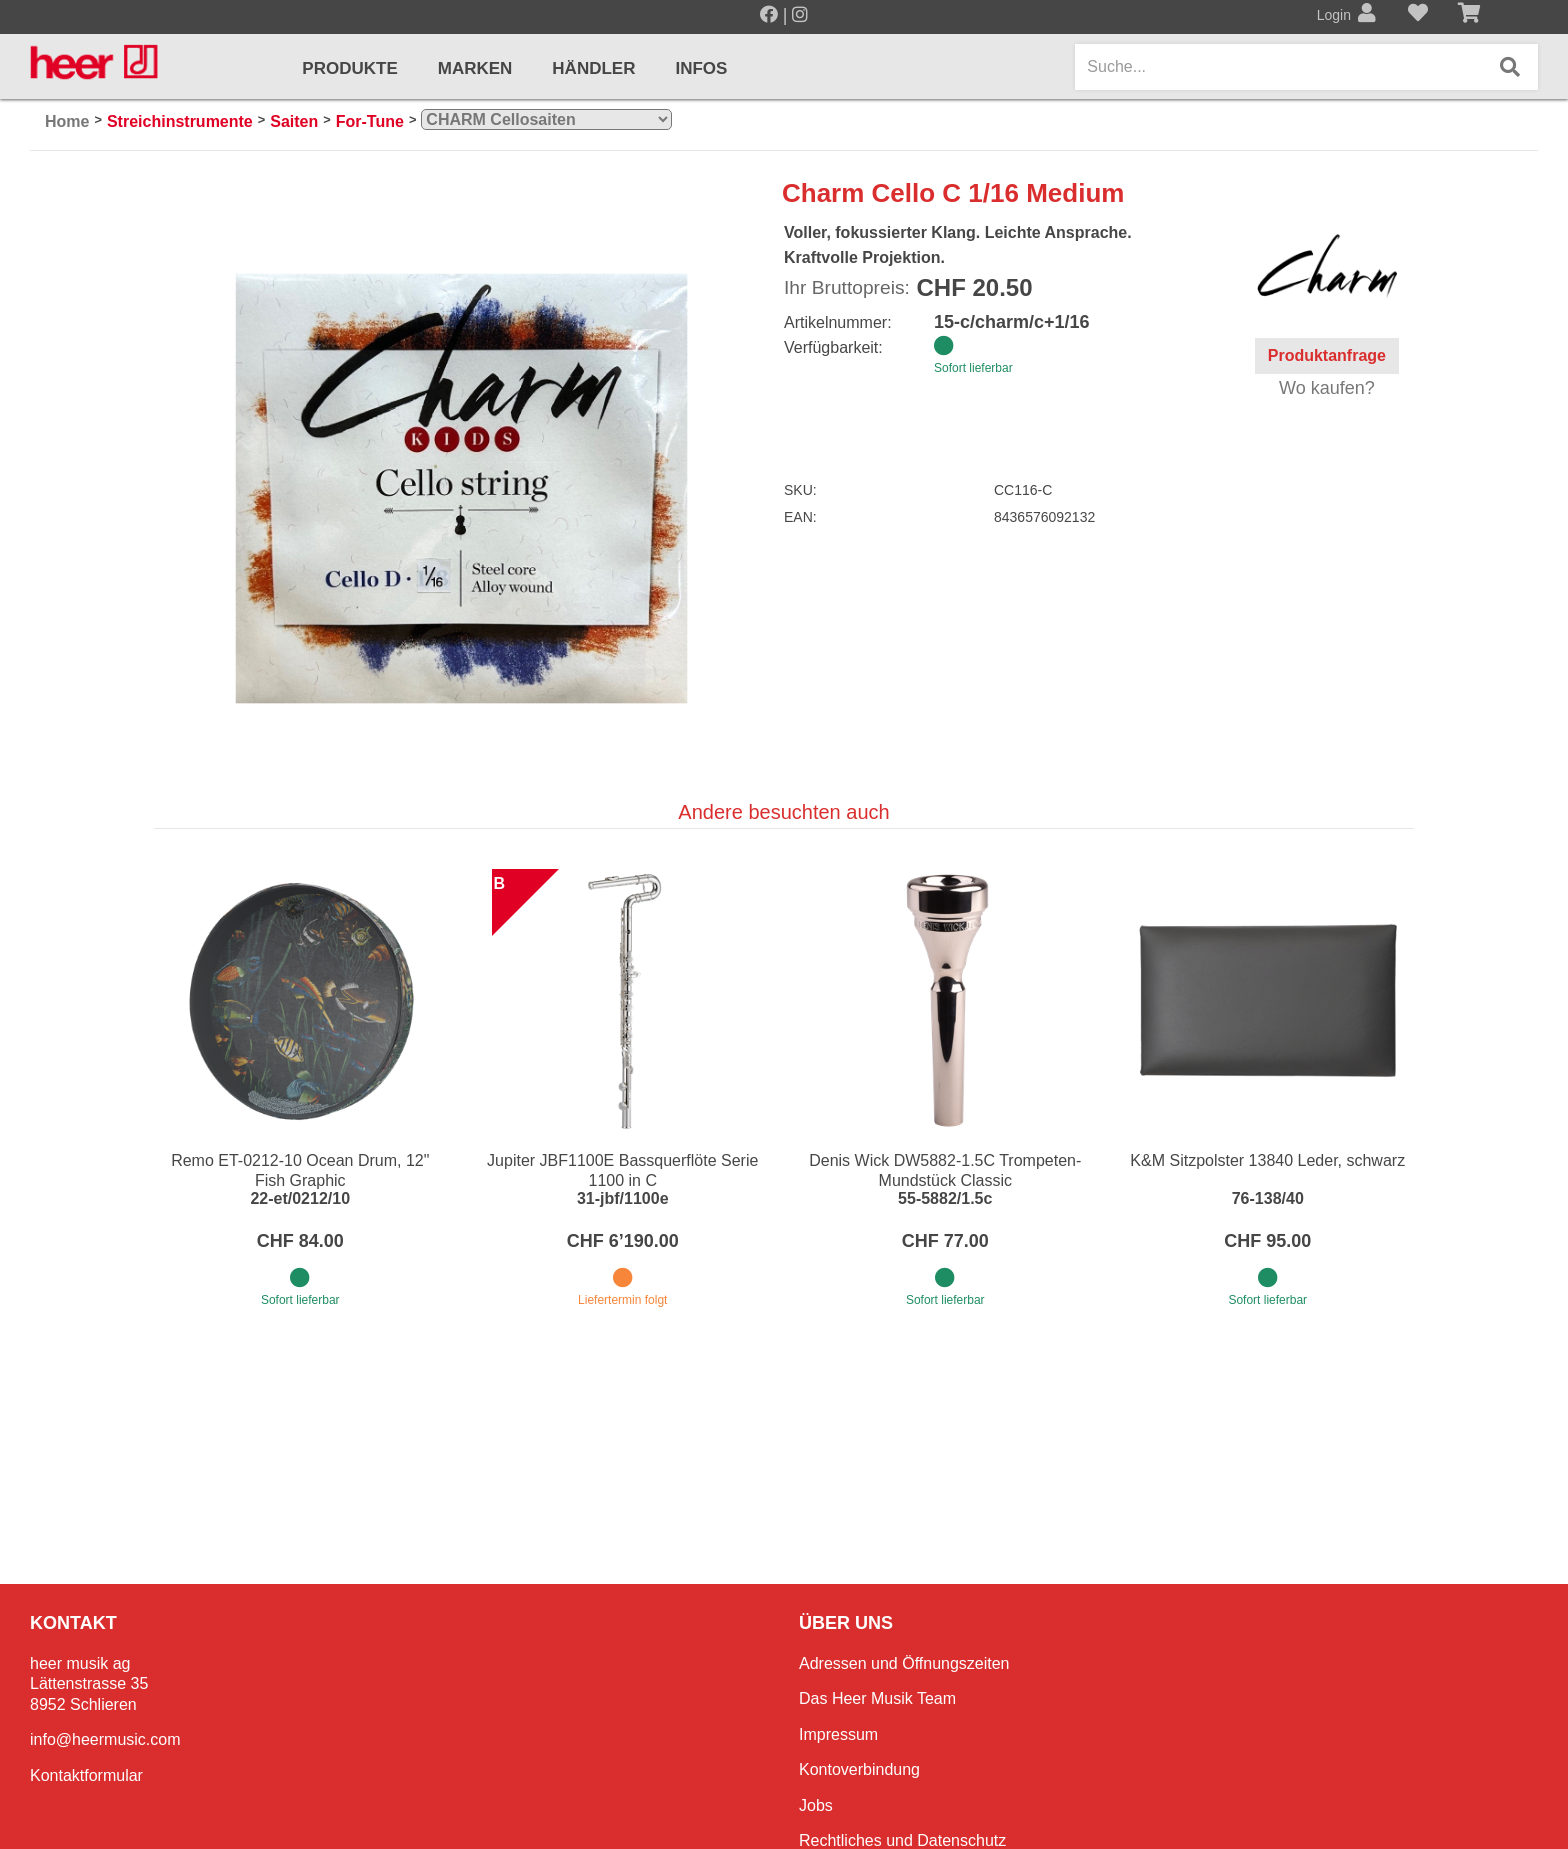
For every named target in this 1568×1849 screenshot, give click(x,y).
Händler (593, 68)
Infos (701, 68)
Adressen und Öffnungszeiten (904, 1663)
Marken (475, 68)
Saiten (294, 121)
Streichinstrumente (180, 121)
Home (67, 121)
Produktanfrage (1327, 355)
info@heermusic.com (105, 1739)
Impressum (838, 1734)
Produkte (349, 68)
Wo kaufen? (1327, 388)
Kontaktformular (86, 1775)
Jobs (816, 1805)
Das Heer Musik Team (877, 1698)
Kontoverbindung (859, 1769)
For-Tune (370, 121)
